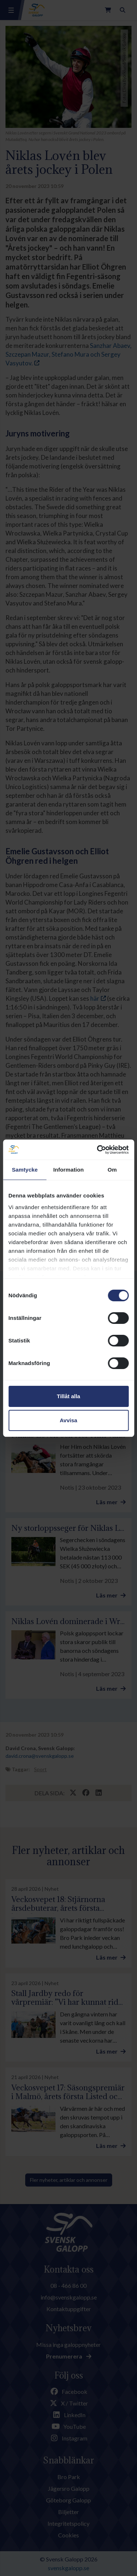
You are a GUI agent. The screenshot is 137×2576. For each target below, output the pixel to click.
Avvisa (68, 1420)
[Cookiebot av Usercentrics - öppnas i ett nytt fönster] (97, 1149)
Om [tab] (112, 1170)
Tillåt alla (68, 1396)
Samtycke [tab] (25, 1170)
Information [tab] (68, 1170)
